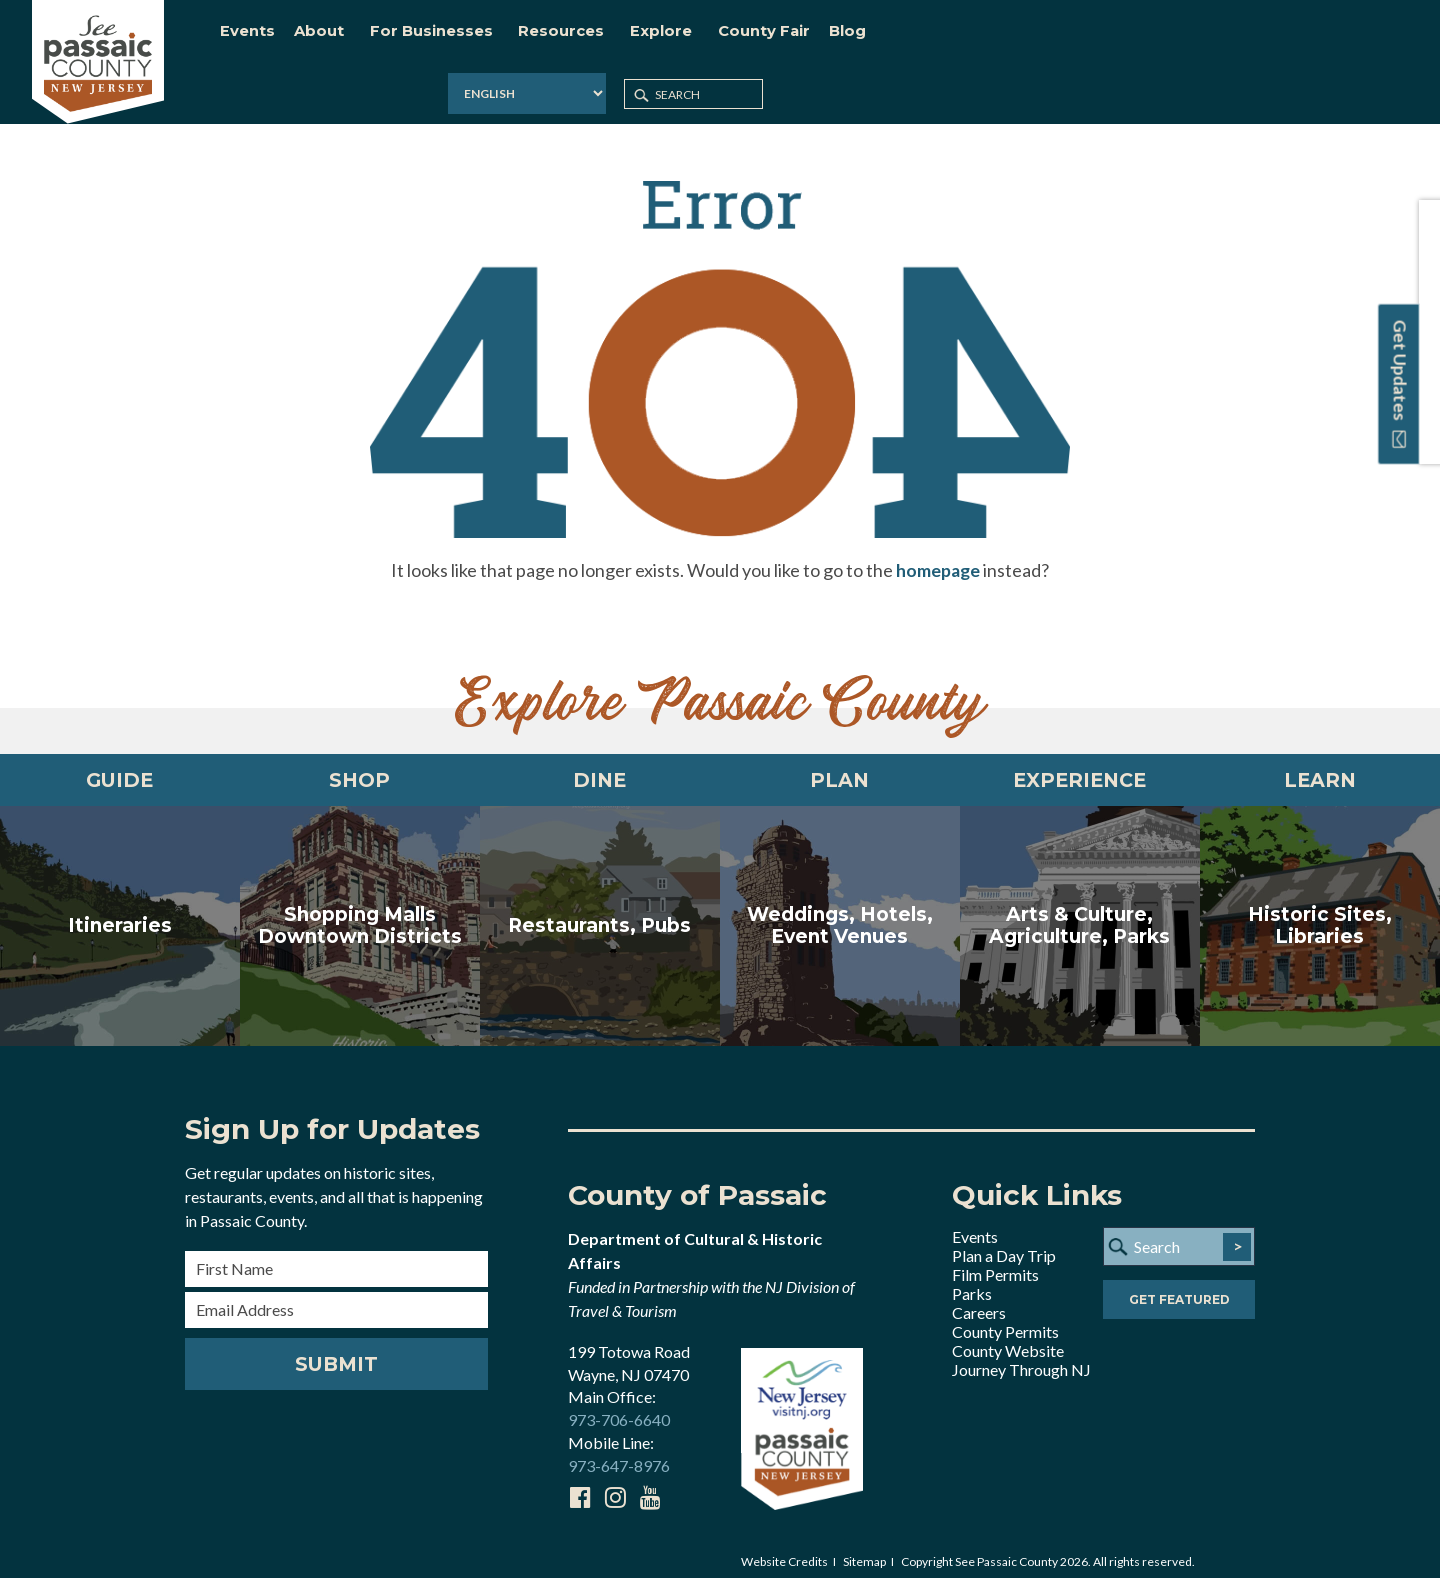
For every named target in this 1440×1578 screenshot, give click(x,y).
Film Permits (995, 1262)
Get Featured (1179, 1288)
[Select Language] (1162, 34)
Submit (336, 1352)
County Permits (1005, 1319)
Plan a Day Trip (1004, 1243)
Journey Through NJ (1021, 1357)
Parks (972, 1281)
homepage (938, 555)
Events (975, 1224)
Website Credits (784, 1549)
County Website (1008, 1338)
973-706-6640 (619, 1407)
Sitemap (864, 1549)
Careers (979, 1300)
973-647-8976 (619, 1453)
